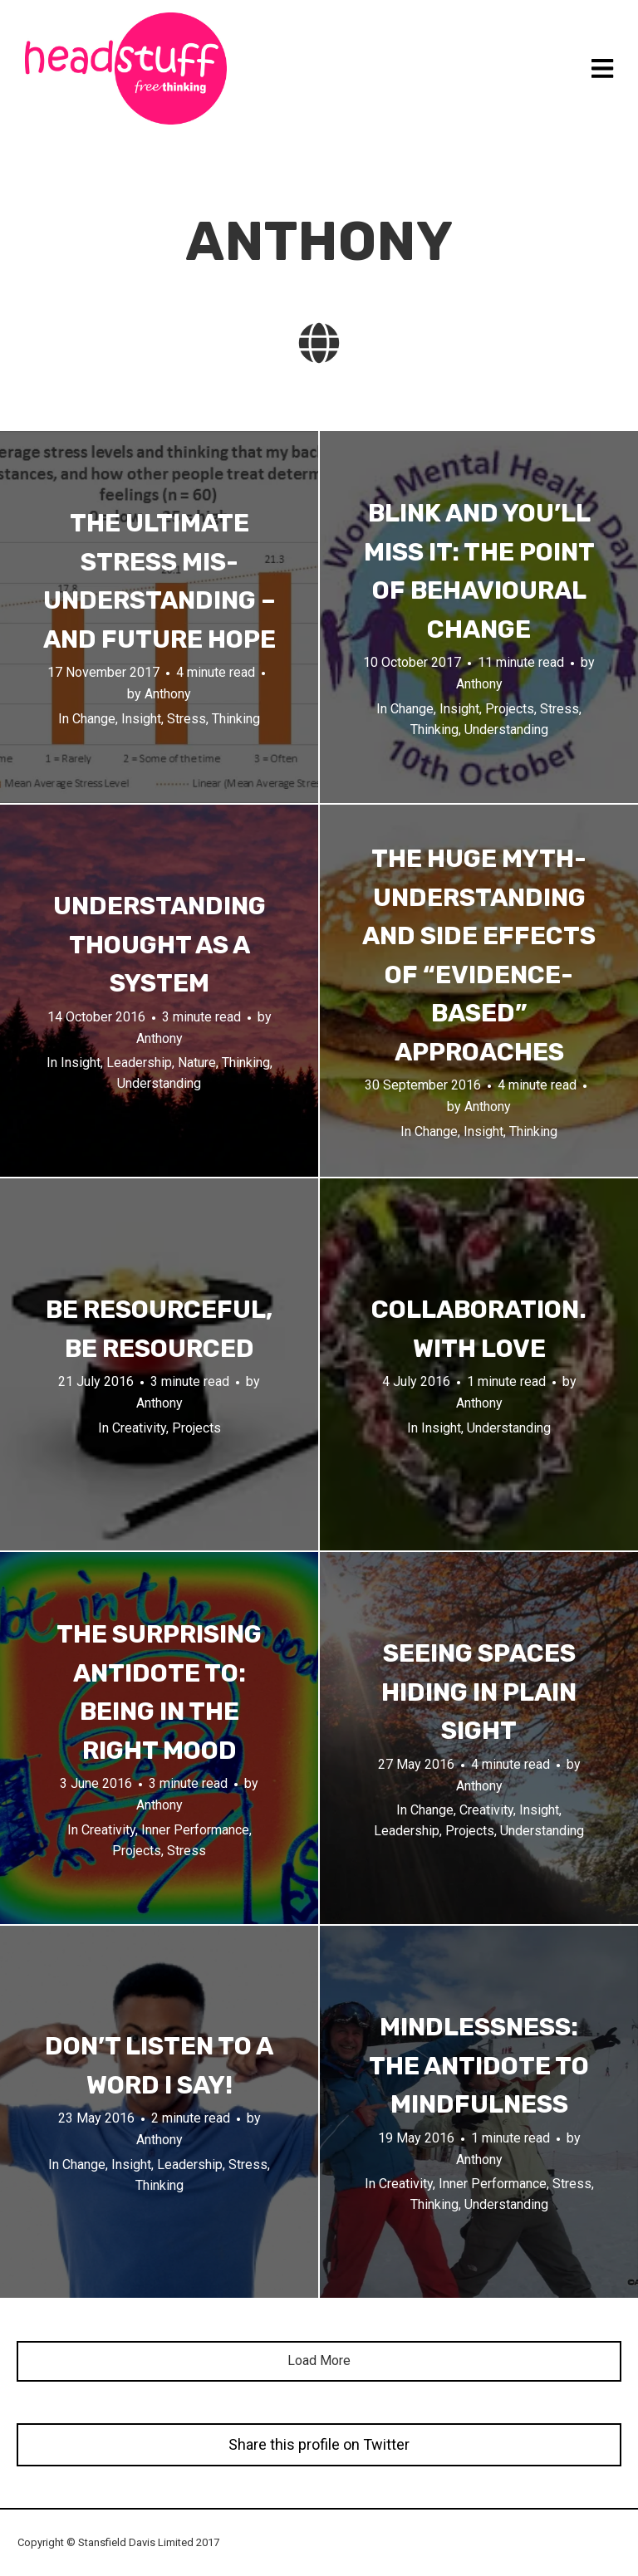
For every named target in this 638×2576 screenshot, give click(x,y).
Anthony (168, 694)
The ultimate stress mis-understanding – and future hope (159, 581)
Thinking (236, 719)
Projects (509, 709)
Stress (186, 719)
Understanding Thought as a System (159, 944)
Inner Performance (195, 1830)
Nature (197, 1062)
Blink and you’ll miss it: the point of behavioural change (479, 571)
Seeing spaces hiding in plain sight (479, 1692)
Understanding (506, 729)
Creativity (139, 1428)
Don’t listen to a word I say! (159, 2065)
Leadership (139, 1062)
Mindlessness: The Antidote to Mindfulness (479, 2065)
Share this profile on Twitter (319, 2444)
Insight (141, 719)
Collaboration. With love (478, 1329)
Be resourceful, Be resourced (159, 1329)
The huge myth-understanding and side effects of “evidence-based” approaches (479, 955)
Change (93, 719)
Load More (319, 2360)
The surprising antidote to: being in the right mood (159, 1692)
